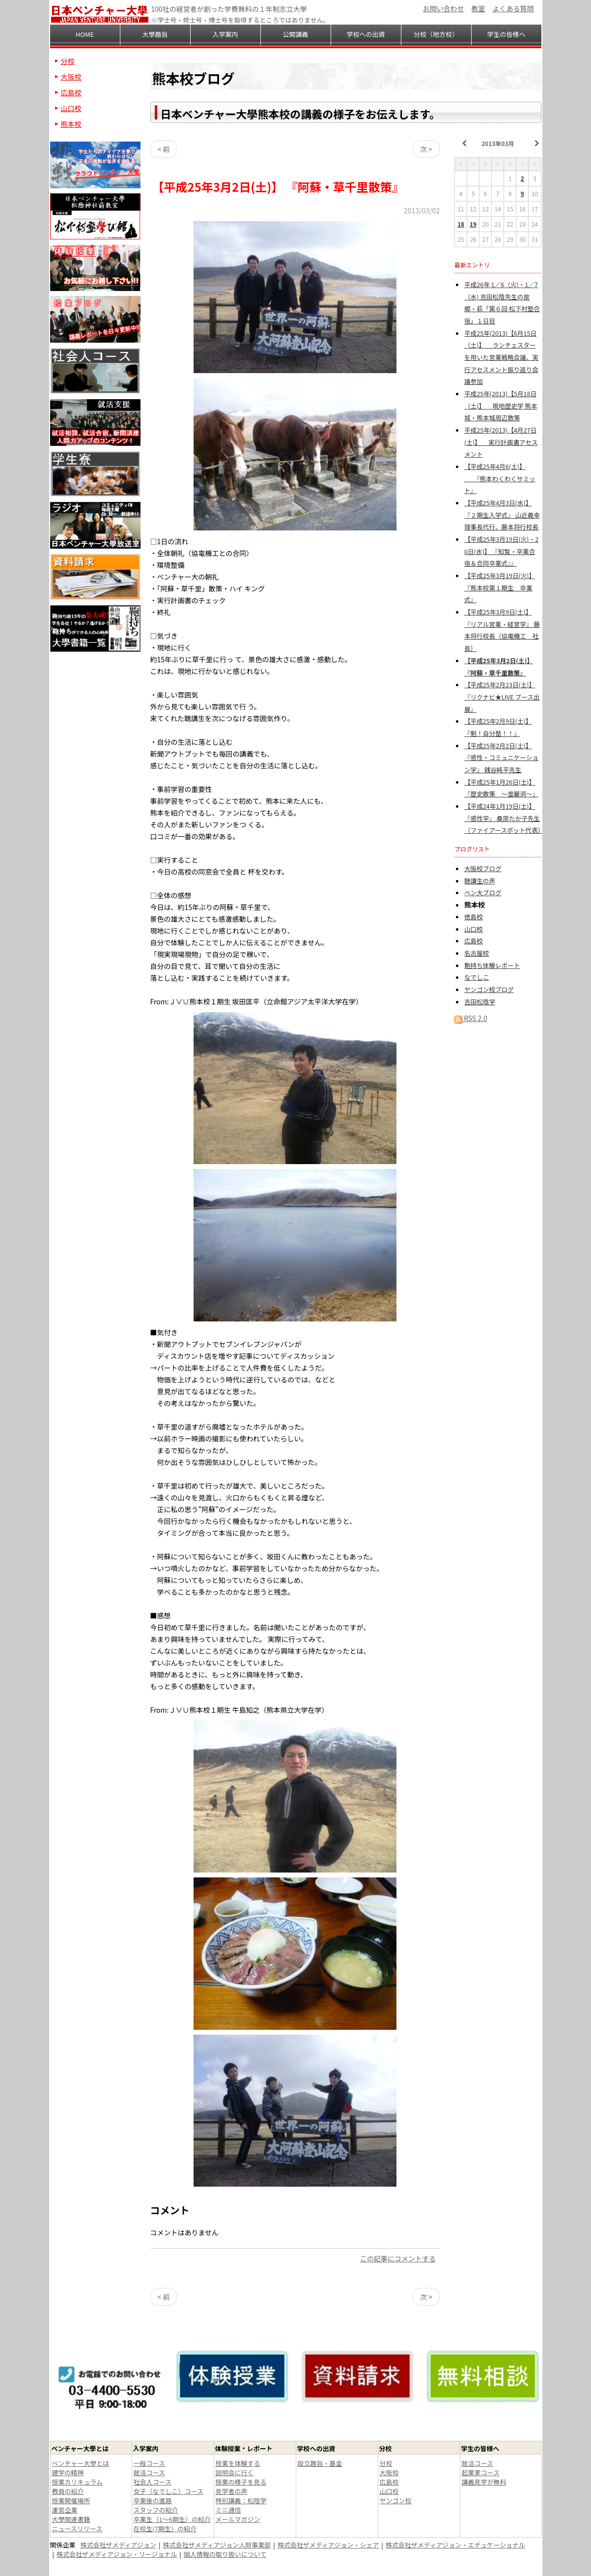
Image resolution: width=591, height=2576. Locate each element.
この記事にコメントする (398, 2258)
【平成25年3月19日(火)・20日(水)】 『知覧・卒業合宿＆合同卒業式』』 (501, 551)
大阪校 (71, 77)
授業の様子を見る (241, 2482)
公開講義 (295, 34)
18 (460, 224)
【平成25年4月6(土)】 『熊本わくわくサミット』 (499, 478)
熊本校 (71, 124)
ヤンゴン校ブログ (489, 989)
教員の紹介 (68, 2491)
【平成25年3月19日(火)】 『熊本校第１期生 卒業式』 (499, 587)
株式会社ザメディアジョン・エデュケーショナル (455, 2544)
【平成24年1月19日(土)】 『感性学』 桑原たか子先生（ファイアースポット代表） (504, 818)
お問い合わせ (443, 8)
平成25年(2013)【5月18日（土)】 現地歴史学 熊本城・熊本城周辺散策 (500, 405)
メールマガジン (238, 2519)
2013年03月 (497, 143)
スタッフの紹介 (156, 2510)
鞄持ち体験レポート (492, 965)
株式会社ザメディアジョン (119, 2544)
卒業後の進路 (153, 2500)
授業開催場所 (71, 2500)
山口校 (473, 929)
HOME (85, 34)
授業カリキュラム (77, 2482)
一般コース (149, 2463)
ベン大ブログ (483, 892)
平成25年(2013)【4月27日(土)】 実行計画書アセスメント (501, 442)
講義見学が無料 (484, 2482)
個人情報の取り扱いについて (225, 2554)
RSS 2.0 (470, 1018)
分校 (68, 61)
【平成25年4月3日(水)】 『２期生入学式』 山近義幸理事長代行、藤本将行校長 (502, 514)
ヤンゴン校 (396, 2500)
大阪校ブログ (483, 868)
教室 (478, 8)
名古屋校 (476, 953)
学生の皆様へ (506, 34)
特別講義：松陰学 (241, 2500)
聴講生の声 (479, 880)
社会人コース (152, 2482)
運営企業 (65, 2510)
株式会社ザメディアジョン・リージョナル (116, 2554)
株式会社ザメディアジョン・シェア (328, 2544)
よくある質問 (513, 8)
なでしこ (476, 977)
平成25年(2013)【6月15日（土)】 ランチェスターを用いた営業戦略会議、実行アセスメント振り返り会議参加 (501, 357)
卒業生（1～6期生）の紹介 (172, 2519)
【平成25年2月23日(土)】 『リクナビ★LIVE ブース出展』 (501, 696)
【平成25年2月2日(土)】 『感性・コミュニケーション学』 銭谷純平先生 (501, 757)
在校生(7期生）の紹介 (165, 2528)
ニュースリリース (77, 2528)
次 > (426, 149)
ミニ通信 (228, 2510)
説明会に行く (235, 2472)
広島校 (473, 940)
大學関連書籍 (71, 2519)
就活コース (149, 2472)
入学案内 (225, 34)
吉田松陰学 (479, 1001)
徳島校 (473, 916)
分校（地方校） (436, 34)
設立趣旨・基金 (320, 2463)
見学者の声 (232, 2491)
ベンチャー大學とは (81, 2463)
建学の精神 (68, 2472)
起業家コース (481, 2472)
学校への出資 (365, 34)
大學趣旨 (155, 34)
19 (473, 224)
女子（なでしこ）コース (168, 2491)
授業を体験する (238, 2463)
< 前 (164, 149)
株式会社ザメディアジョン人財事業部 (217, 2544)
